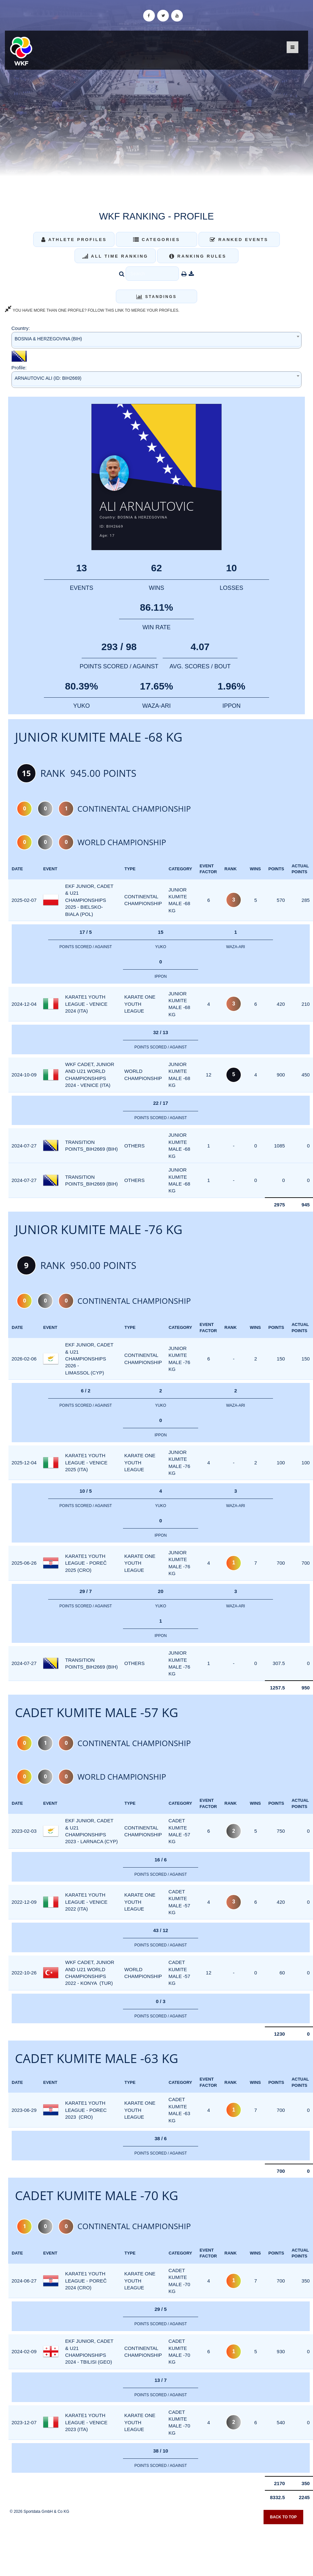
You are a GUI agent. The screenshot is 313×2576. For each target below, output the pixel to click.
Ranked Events (239, 239)
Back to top (283, 2517)
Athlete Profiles (74, 239)
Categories (156, 239)
